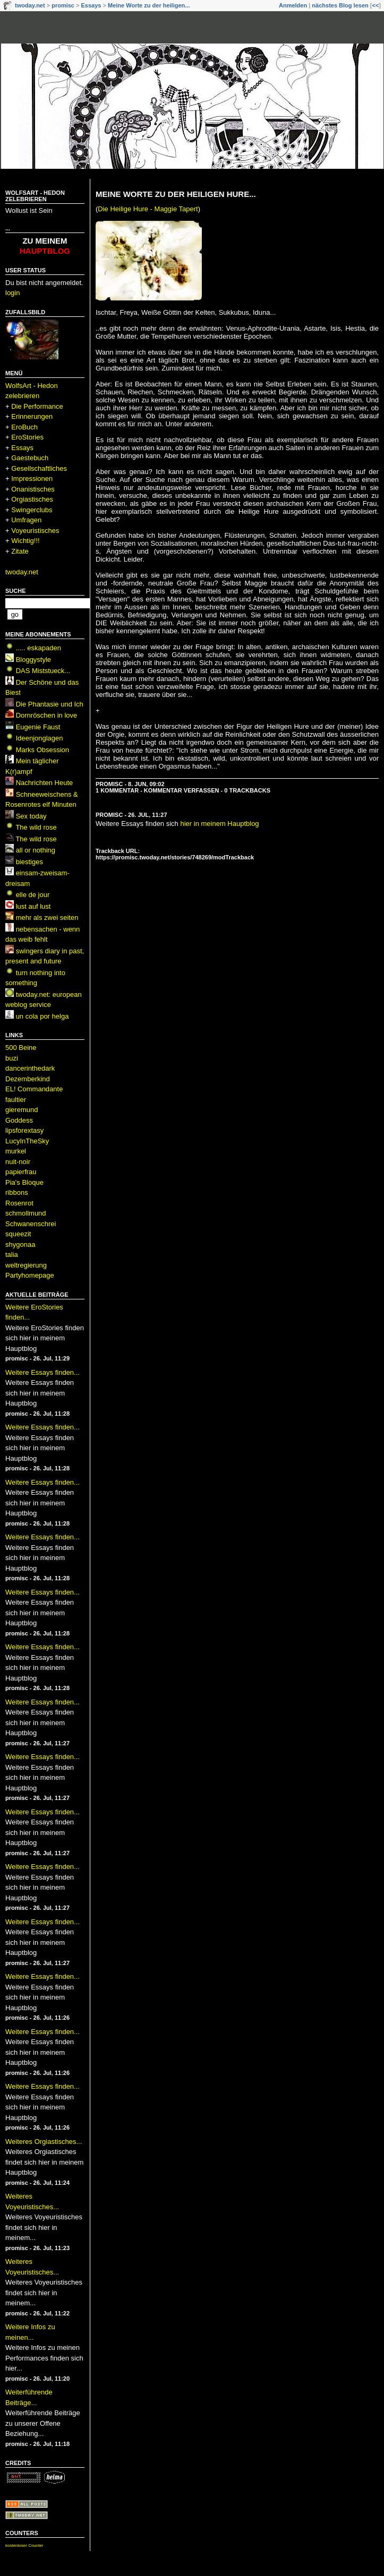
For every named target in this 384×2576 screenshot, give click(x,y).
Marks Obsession (42, 750)
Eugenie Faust (38, 727)
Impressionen (32, 479)
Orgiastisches (32, 499)
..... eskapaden (38, 648)
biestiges (29, 862)
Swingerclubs (31, 510)
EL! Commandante (34, 1089)
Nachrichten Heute (44, 783)
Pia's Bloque (24, 1182)
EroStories (27, 437)
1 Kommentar (117, 790)
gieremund (21, 1110)
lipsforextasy (24, 1130)
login (12, 293)
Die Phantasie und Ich (49, 704)
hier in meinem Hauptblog (219, 824)
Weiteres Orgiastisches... (43, 2142)
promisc (63, 5)
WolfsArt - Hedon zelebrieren (35, 195)
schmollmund (25, 1213)
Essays (91, 5)
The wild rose (35, 827)
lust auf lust (33, 906)
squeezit (18, 1234)
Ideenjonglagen (39, 738)
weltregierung (26, 1265)
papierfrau (21, 1172)
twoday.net (30, 5)
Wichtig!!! (25, 541)
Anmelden (293, 5)
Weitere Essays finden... (42, 1372)
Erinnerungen (32, 416)
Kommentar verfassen (181, 790)
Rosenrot (19, 1203)
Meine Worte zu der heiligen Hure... (176, 194)
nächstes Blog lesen (340, 5)
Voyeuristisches (35, 531)
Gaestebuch (29, 458)
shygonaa (20, 1244)
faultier (15, 1100)
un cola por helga (42, 1016)
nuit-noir (17, 1162)
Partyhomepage (29, 1275)
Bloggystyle (33, 660)
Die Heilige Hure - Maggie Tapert (148, 209)
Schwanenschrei (30, 1224)
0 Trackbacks (247, 790)
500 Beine (21, 1048)
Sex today (31, 816)
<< (375, 5)
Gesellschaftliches (39, 468)
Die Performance (37, 406)
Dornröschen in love (47, 715)
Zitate (20, 551)
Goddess (19, 1120)
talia (11, 1255)
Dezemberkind (27, 1079)
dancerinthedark (30, 1068)
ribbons (16, 1192)
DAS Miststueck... (43, 671)
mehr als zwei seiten (47, 917)
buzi (11, 1058)
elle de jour (33, 895)
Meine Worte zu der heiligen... (149, 5)
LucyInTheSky (27, 1141)
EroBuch (24, 427)
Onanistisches (33, 489)
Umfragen (26, 520)
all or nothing (35, 850)
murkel (15, 1151)
